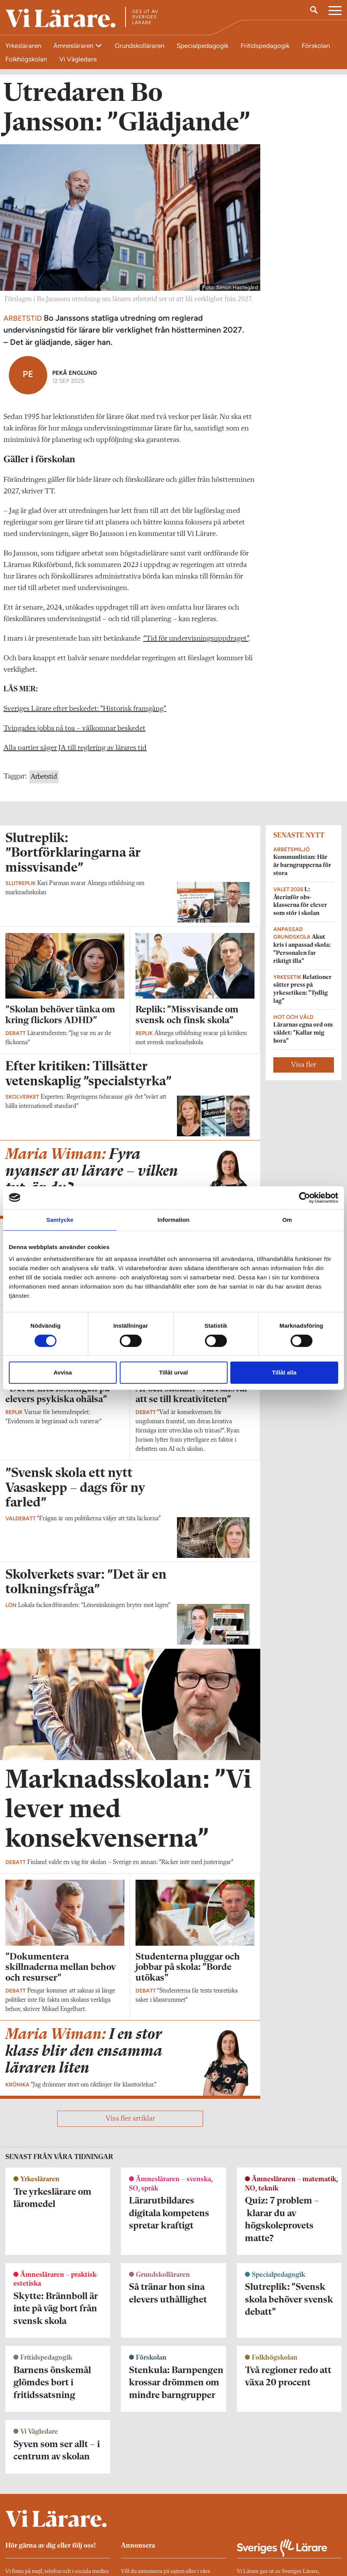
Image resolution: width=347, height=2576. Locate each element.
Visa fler (303, 1065)
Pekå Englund (74, 372)
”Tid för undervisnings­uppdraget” (196, 639)
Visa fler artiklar (130, 2119)
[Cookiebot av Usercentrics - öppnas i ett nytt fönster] (304, 1197)
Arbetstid (44, 776)
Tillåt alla (284, 1372)
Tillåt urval (173, 1372)
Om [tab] (287, 1219)
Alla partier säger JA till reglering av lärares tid (75, 748)
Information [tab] (173, 1219)
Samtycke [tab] (60, 1219)
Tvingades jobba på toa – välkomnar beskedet (74, 728)
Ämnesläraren (74, 45)
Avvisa (63, 1372)
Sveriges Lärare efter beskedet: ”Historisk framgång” (84, 709)
